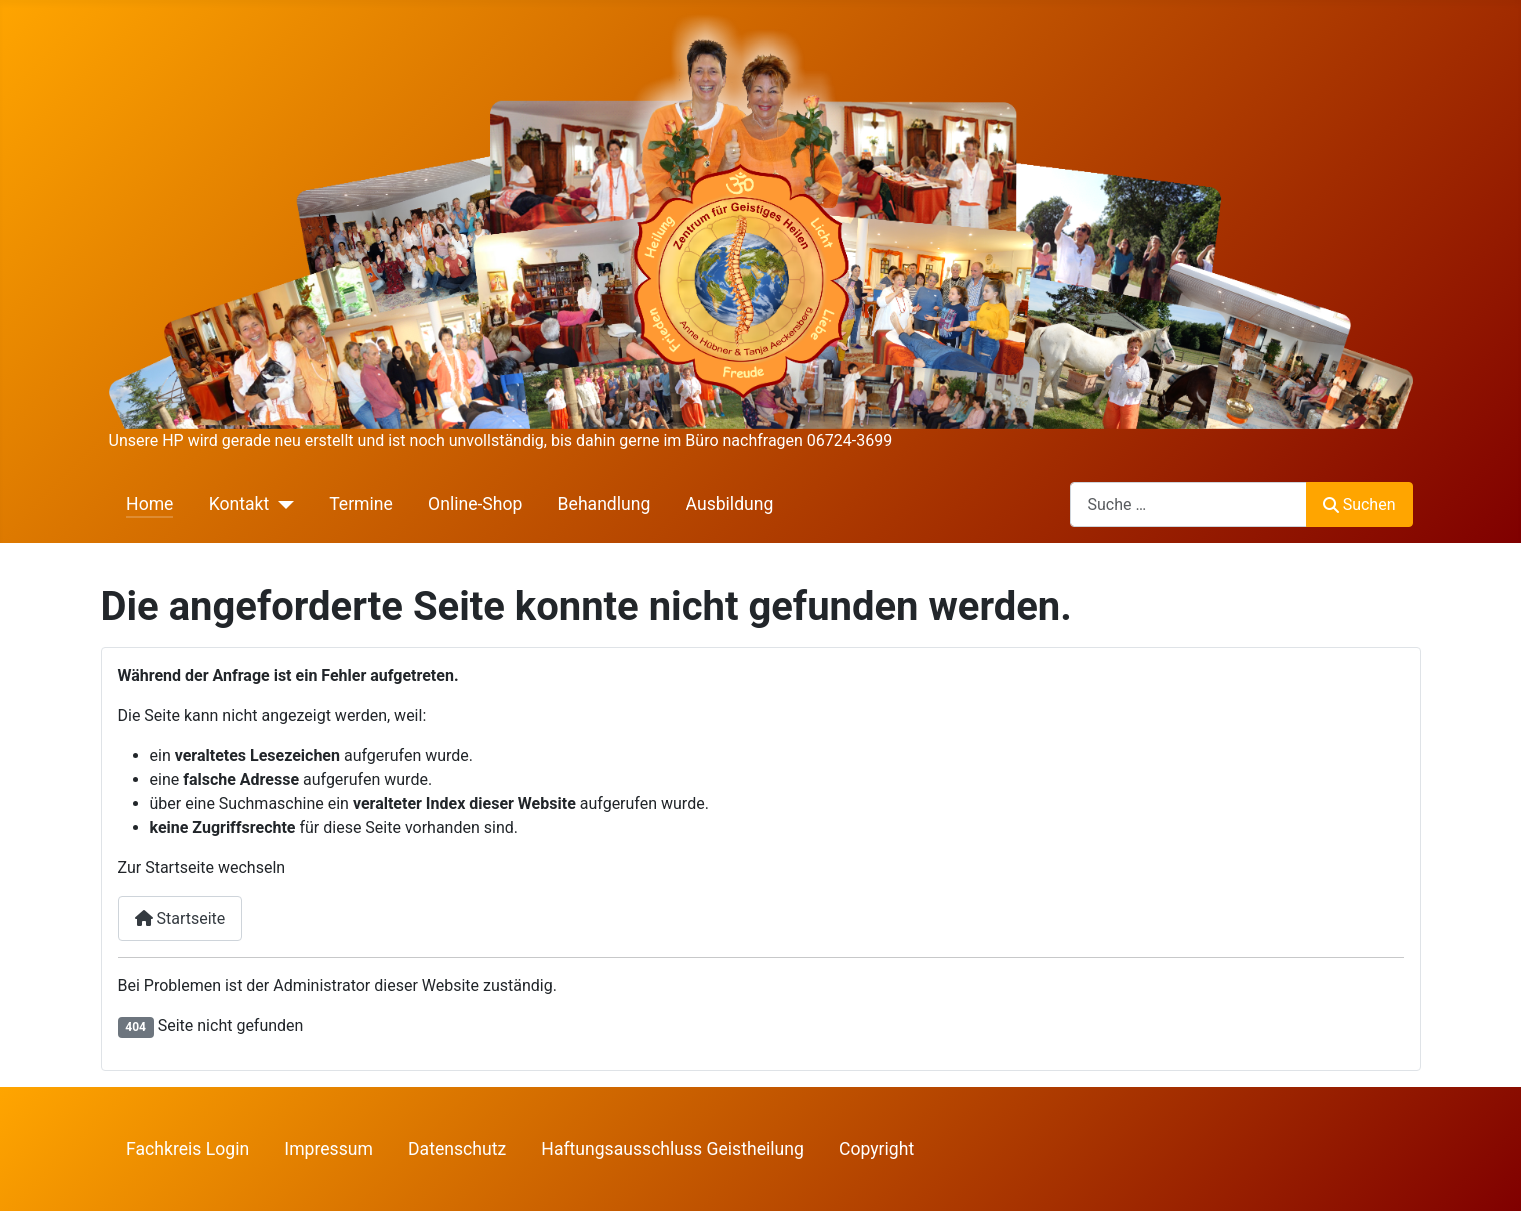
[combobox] (1188, 504)
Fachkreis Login (187, 1149)
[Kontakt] (281, 504)
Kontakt (239, 504)
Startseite (180, 918)
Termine (361, 504)
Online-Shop (475, 504)
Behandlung (604, 504)
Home (149, 504)
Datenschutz (457, 1149)
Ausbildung (730, 504)
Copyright (876, 1149)
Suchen (1359, 504)
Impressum (328, 1149)
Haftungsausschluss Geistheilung (672, 1149)
